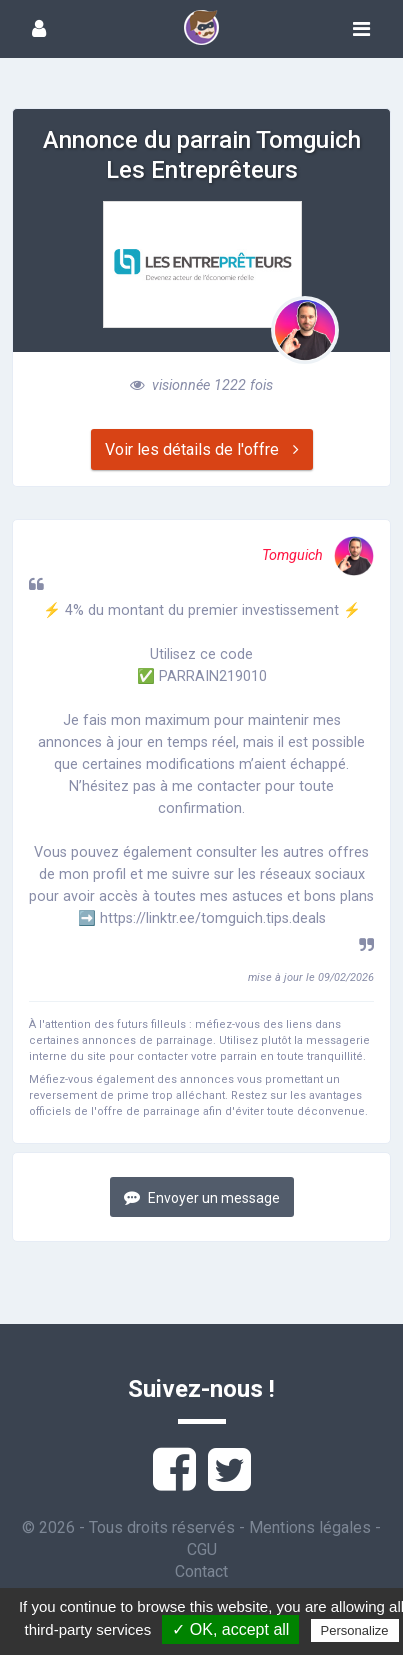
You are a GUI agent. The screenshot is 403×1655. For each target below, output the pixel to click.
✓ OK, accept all (230, 1629)
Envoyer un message (202, 1197)
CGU (202, 1549)
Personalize (355, 1630)
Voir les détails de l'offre (202, 449)
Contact (201, 1571)
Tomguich (318, 555)
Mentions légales (310, 1527)
